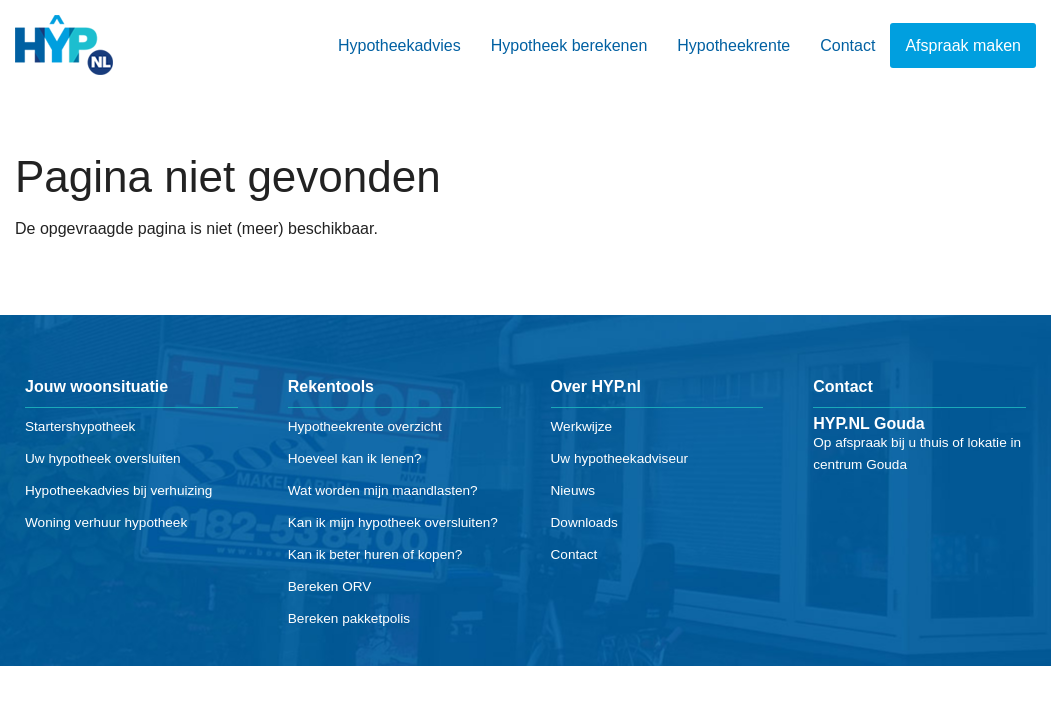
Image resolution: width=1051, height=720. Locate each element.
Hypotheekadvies (399, 45)
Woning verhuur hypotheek (106, 522)
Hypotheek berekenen (569, 45)
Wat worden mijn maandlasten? (383, 490)
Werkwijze (582, 426)
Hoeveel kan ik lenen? (355, 458)
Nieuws (573, 490)
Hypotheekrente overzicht (365, 426)
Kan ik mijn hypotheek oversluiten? (393, 522)
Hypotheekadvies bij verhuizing (118, 490)
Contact (847, 45)
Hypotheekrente (733, 45)
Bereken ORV (330, 586)
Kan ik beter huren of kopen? (375, 554)
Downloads (584, 522)
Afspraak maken (963, 45)
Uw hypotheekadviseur (620, 458)
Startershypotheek (80, 426)
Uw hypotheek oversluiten (103, 458)
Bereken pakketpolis (349, 618)
